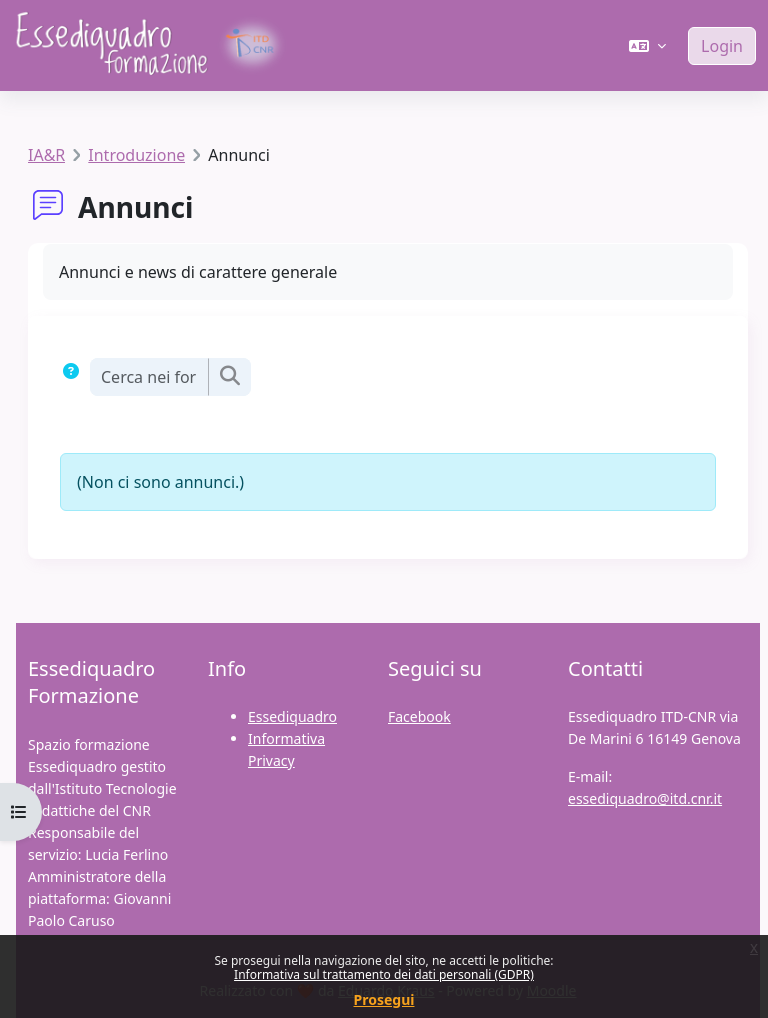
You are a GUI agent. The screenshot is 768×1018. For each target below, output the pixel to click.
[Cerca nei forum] (149, 377)
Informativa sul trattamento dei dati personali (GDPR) (384, 974)
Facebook (419, 716)
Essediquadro (292, 716)
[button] (647, 46)
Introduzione (136, 155)
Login (722, 46)
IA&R (46, 155)
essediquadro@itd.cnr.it (645, 798)
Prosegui (384, 999)
